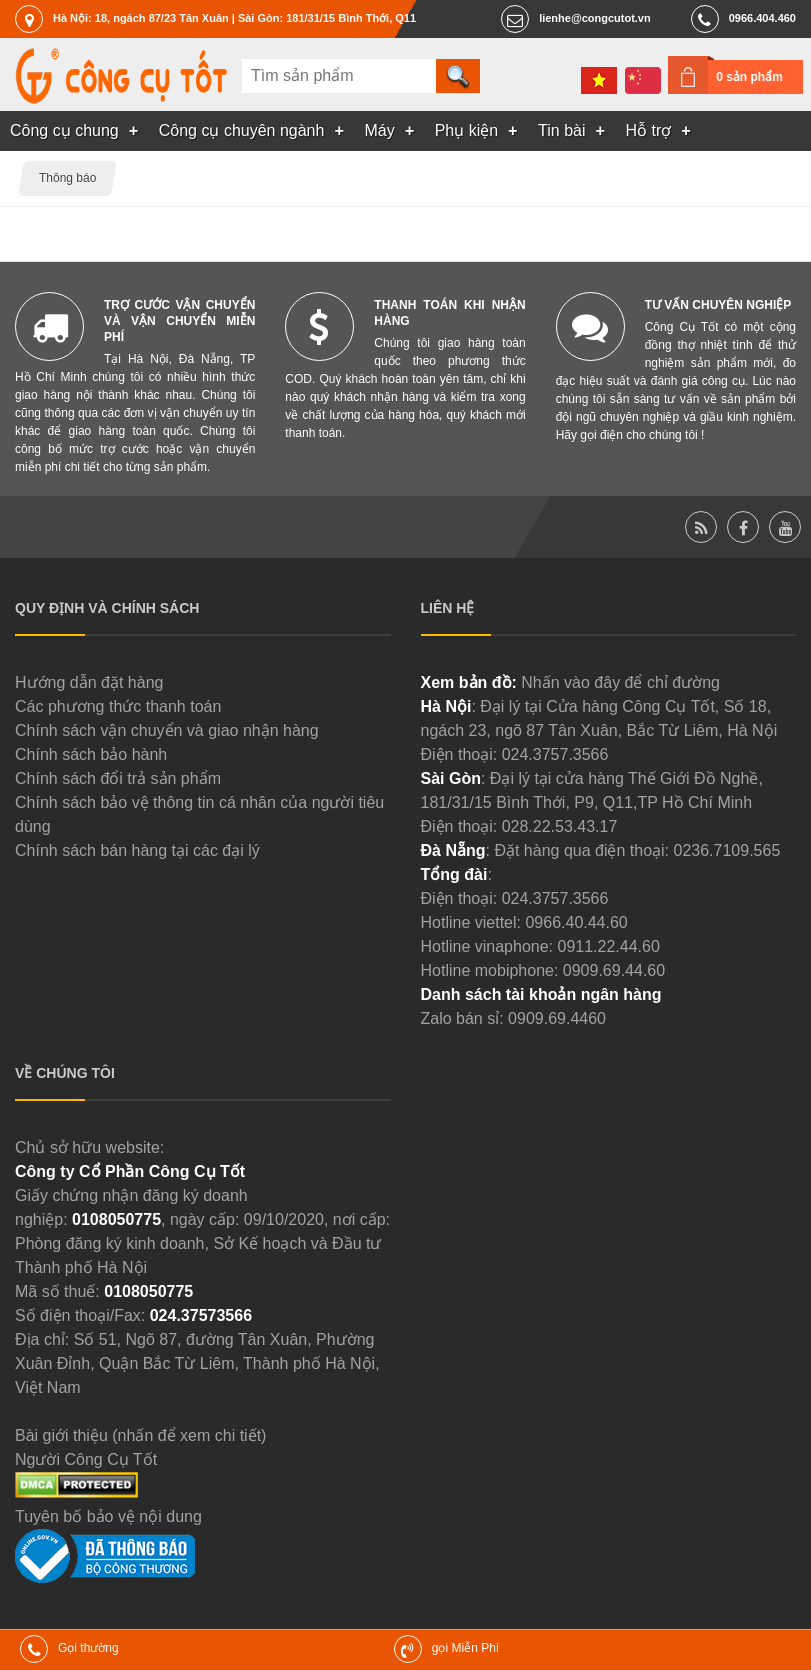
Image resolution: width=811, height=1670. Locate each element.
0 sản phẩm (749, 77)
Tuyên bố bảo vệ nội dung (108, 1516)
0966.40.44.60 (576, 922)
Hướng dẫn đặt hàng (89, 682)
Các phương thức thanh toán (118, 706)
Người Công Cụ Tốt (86, 1459)
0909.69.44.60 (614, 970)
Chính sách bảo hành (91, 754)
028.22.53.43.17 (560, 826)
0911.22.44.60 (608, 946)
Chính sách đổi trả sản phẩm (118, 778)
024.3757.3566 (555, 754)
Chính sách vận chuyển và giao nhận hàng (167, 730)
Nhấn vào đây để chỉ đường (620, 682)
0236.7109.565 (727, 850)
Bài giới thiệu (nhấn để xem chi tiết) (140, 1435)
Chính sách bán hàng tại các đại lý (137, 850)
